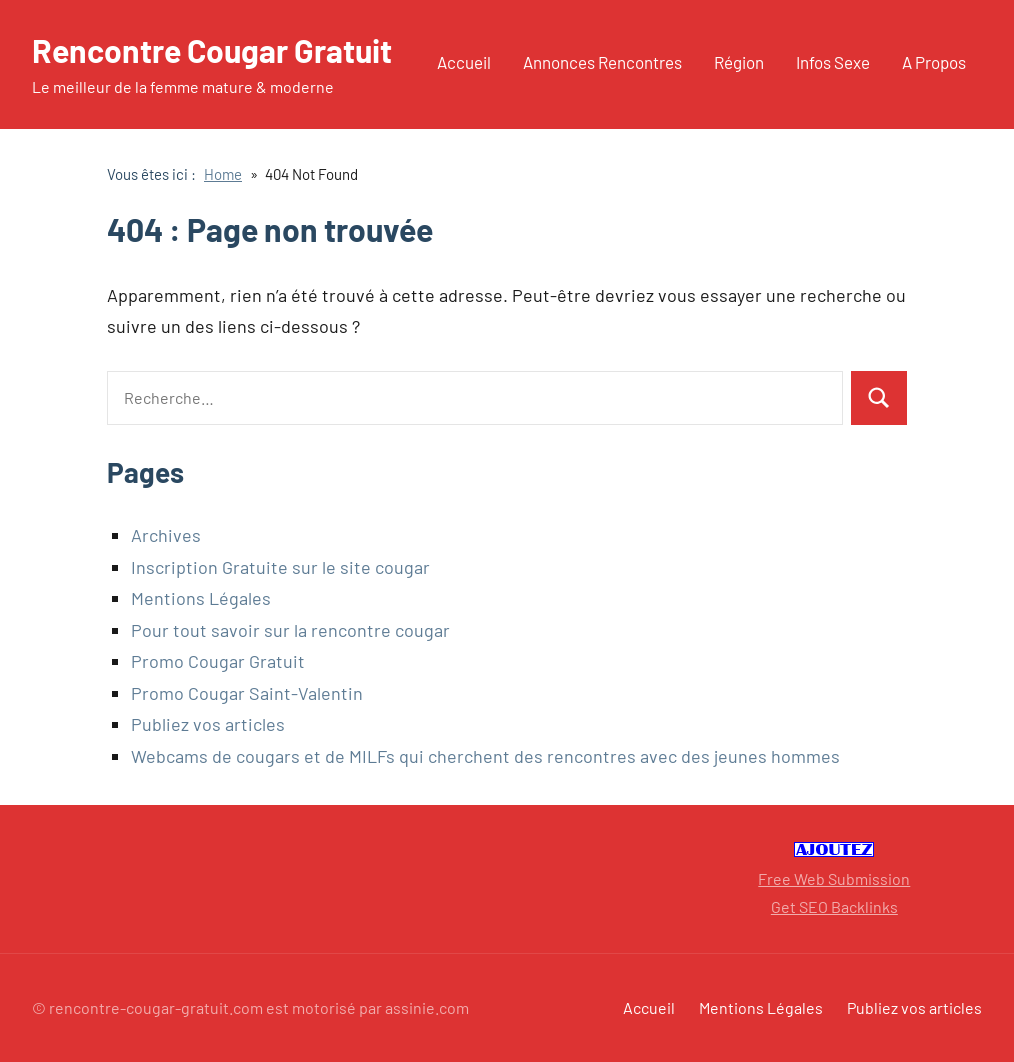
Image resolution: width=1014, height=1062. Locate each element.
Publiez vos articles (208, 724)
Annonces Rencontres (602, 62)
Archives (166, 535)
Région (739, 62)
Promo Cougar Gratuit (218, 661)
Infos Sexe (833, 62)
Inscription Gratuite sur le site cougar (280, 567)
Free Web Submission (834, 878)
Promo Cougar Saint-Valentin (247, 693)
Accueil (464, 62)
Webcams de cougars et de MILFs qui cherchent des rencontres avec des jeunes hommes (485, 756)
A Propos (934, 62)
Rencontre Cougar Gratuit (212, 50)
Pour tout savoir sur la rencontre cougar (290, 630)
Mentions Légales (201, 598)
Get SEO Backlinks (834, 906)
